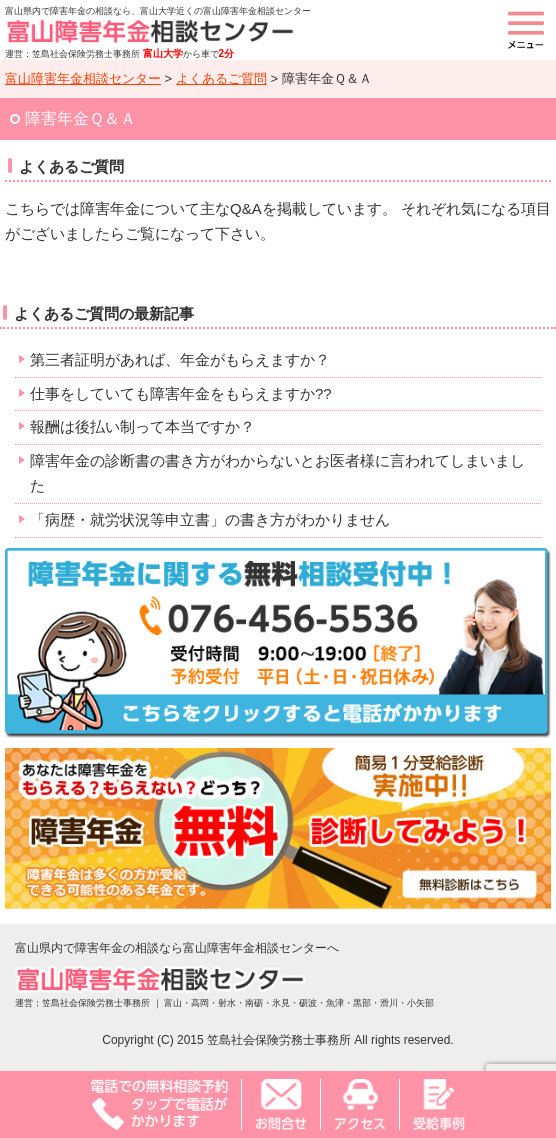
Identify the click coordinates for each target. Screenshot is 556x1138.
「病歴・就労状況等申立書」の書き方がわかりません (210, 519)
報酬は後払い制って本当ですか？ (142, 426)
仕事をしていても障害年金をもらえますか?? (181, 393)
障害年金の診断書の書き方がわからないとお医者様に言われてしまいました (277, 473)
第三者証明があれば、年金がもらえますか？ (180, 359)
